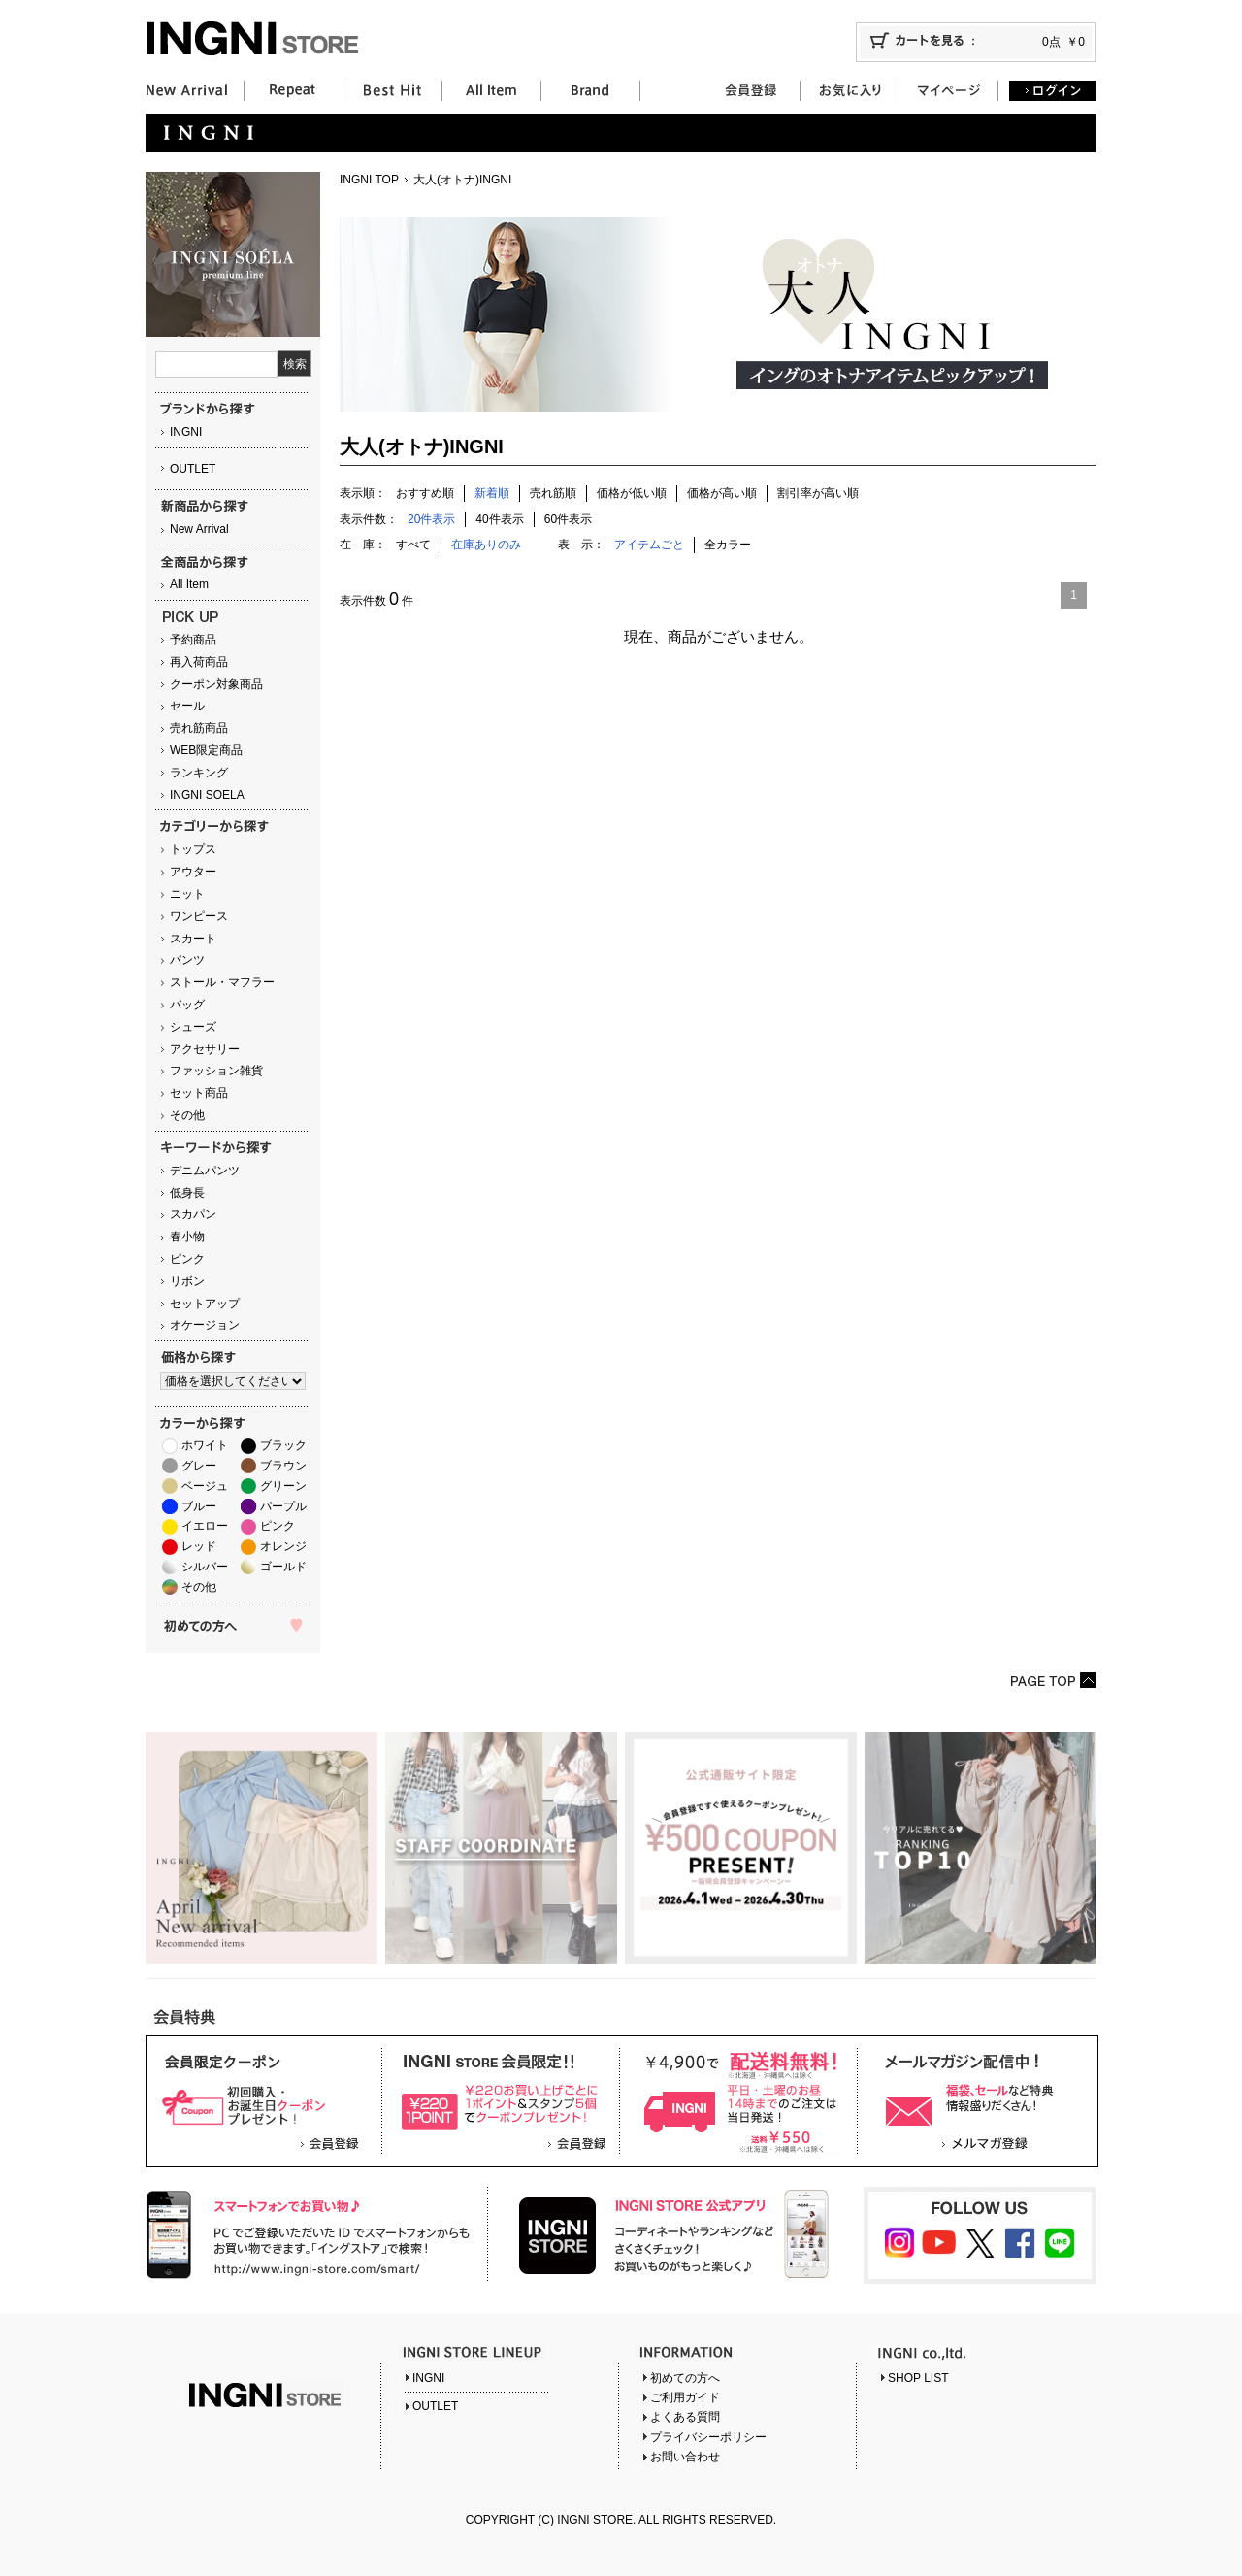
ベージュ (204, 1486)
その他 (187, 1115)
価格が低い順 (632, 493)
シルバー (204, 1566)
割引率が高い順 (818, 493)
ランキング (199, 772)
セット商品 (199, 1093)
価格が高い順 (722, 493)
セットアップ (205, 1303)
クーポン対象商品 (216, 684)
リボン (187, 1281)
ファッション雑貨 (216, 1070)
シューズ (193, 1027)
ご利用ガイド (685, 2397)
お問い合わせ (685, 2456)
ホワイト (204, 1445)
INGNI (186, 432)
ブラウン (283, 1465)
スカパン (193, 1214)
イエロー (204, 1526)
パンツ (187, 960)
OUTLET (192, 469)
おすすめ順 (425, 493)
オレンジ (283, 1546)
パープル (283, 1506)
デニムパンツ (205, 1170)
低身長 (187, 1193)
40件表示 (499, 519)
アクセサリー (205, 1049)
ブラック (283, 1445)
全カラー (727, 544)
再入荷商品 (199, 662)
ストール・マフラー (222, 982)
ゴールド (283, 1566)
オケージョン (205, 1325)
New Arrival (199, 529)
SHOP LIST (918, 2378)
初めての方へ (685, 2378)
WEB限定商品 (206, 750)
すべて (413, 544)
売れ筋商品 (199, 728)
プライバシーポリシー (708, 2437)
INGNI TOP (369, 179)
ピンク (187, 1259)
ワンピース (199, 916)
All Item (189, 584)
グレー (198, 1465)
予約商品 (193, 639)
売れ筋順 (553, 493)
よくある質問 (685, 2417)
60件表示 (568, 519)
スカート (193, 938)
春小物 (187, 1236)
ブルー (198, 1506)
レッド (198, 1546)
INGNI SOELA (207, 795)
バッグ (187, 1004)
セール (187, 705)
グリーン (283, 1486)
